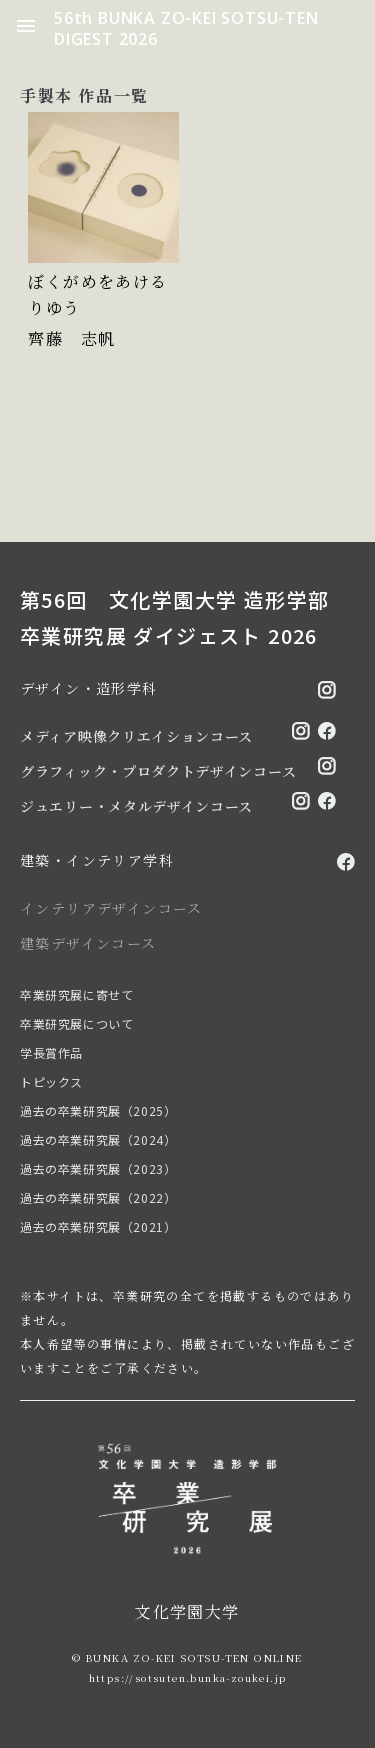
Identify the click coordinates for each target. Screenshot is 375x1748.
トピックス (51, 1081)
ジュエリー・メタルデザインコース (136, 806)
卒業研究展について (76, 1023)
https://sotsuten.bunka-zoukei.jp (188, 1677)
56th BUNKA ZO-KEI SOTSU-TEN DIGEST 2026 (186, 28)
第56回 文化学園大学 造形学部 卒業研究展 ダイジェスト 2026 (174, 617)
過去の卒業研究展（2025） (98, 1110)
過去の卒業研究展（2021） (98, 1226)
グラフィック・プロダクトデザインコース (158, 771)
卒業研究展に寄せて (76, 994)
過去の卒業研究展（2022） (98, 1197)
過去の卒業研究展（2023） (98, 1168)
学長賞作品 (51, 1052)
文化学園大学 (187, 1611)
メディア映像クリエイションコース (136, 736)
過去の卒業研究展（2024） (98, 1139)
